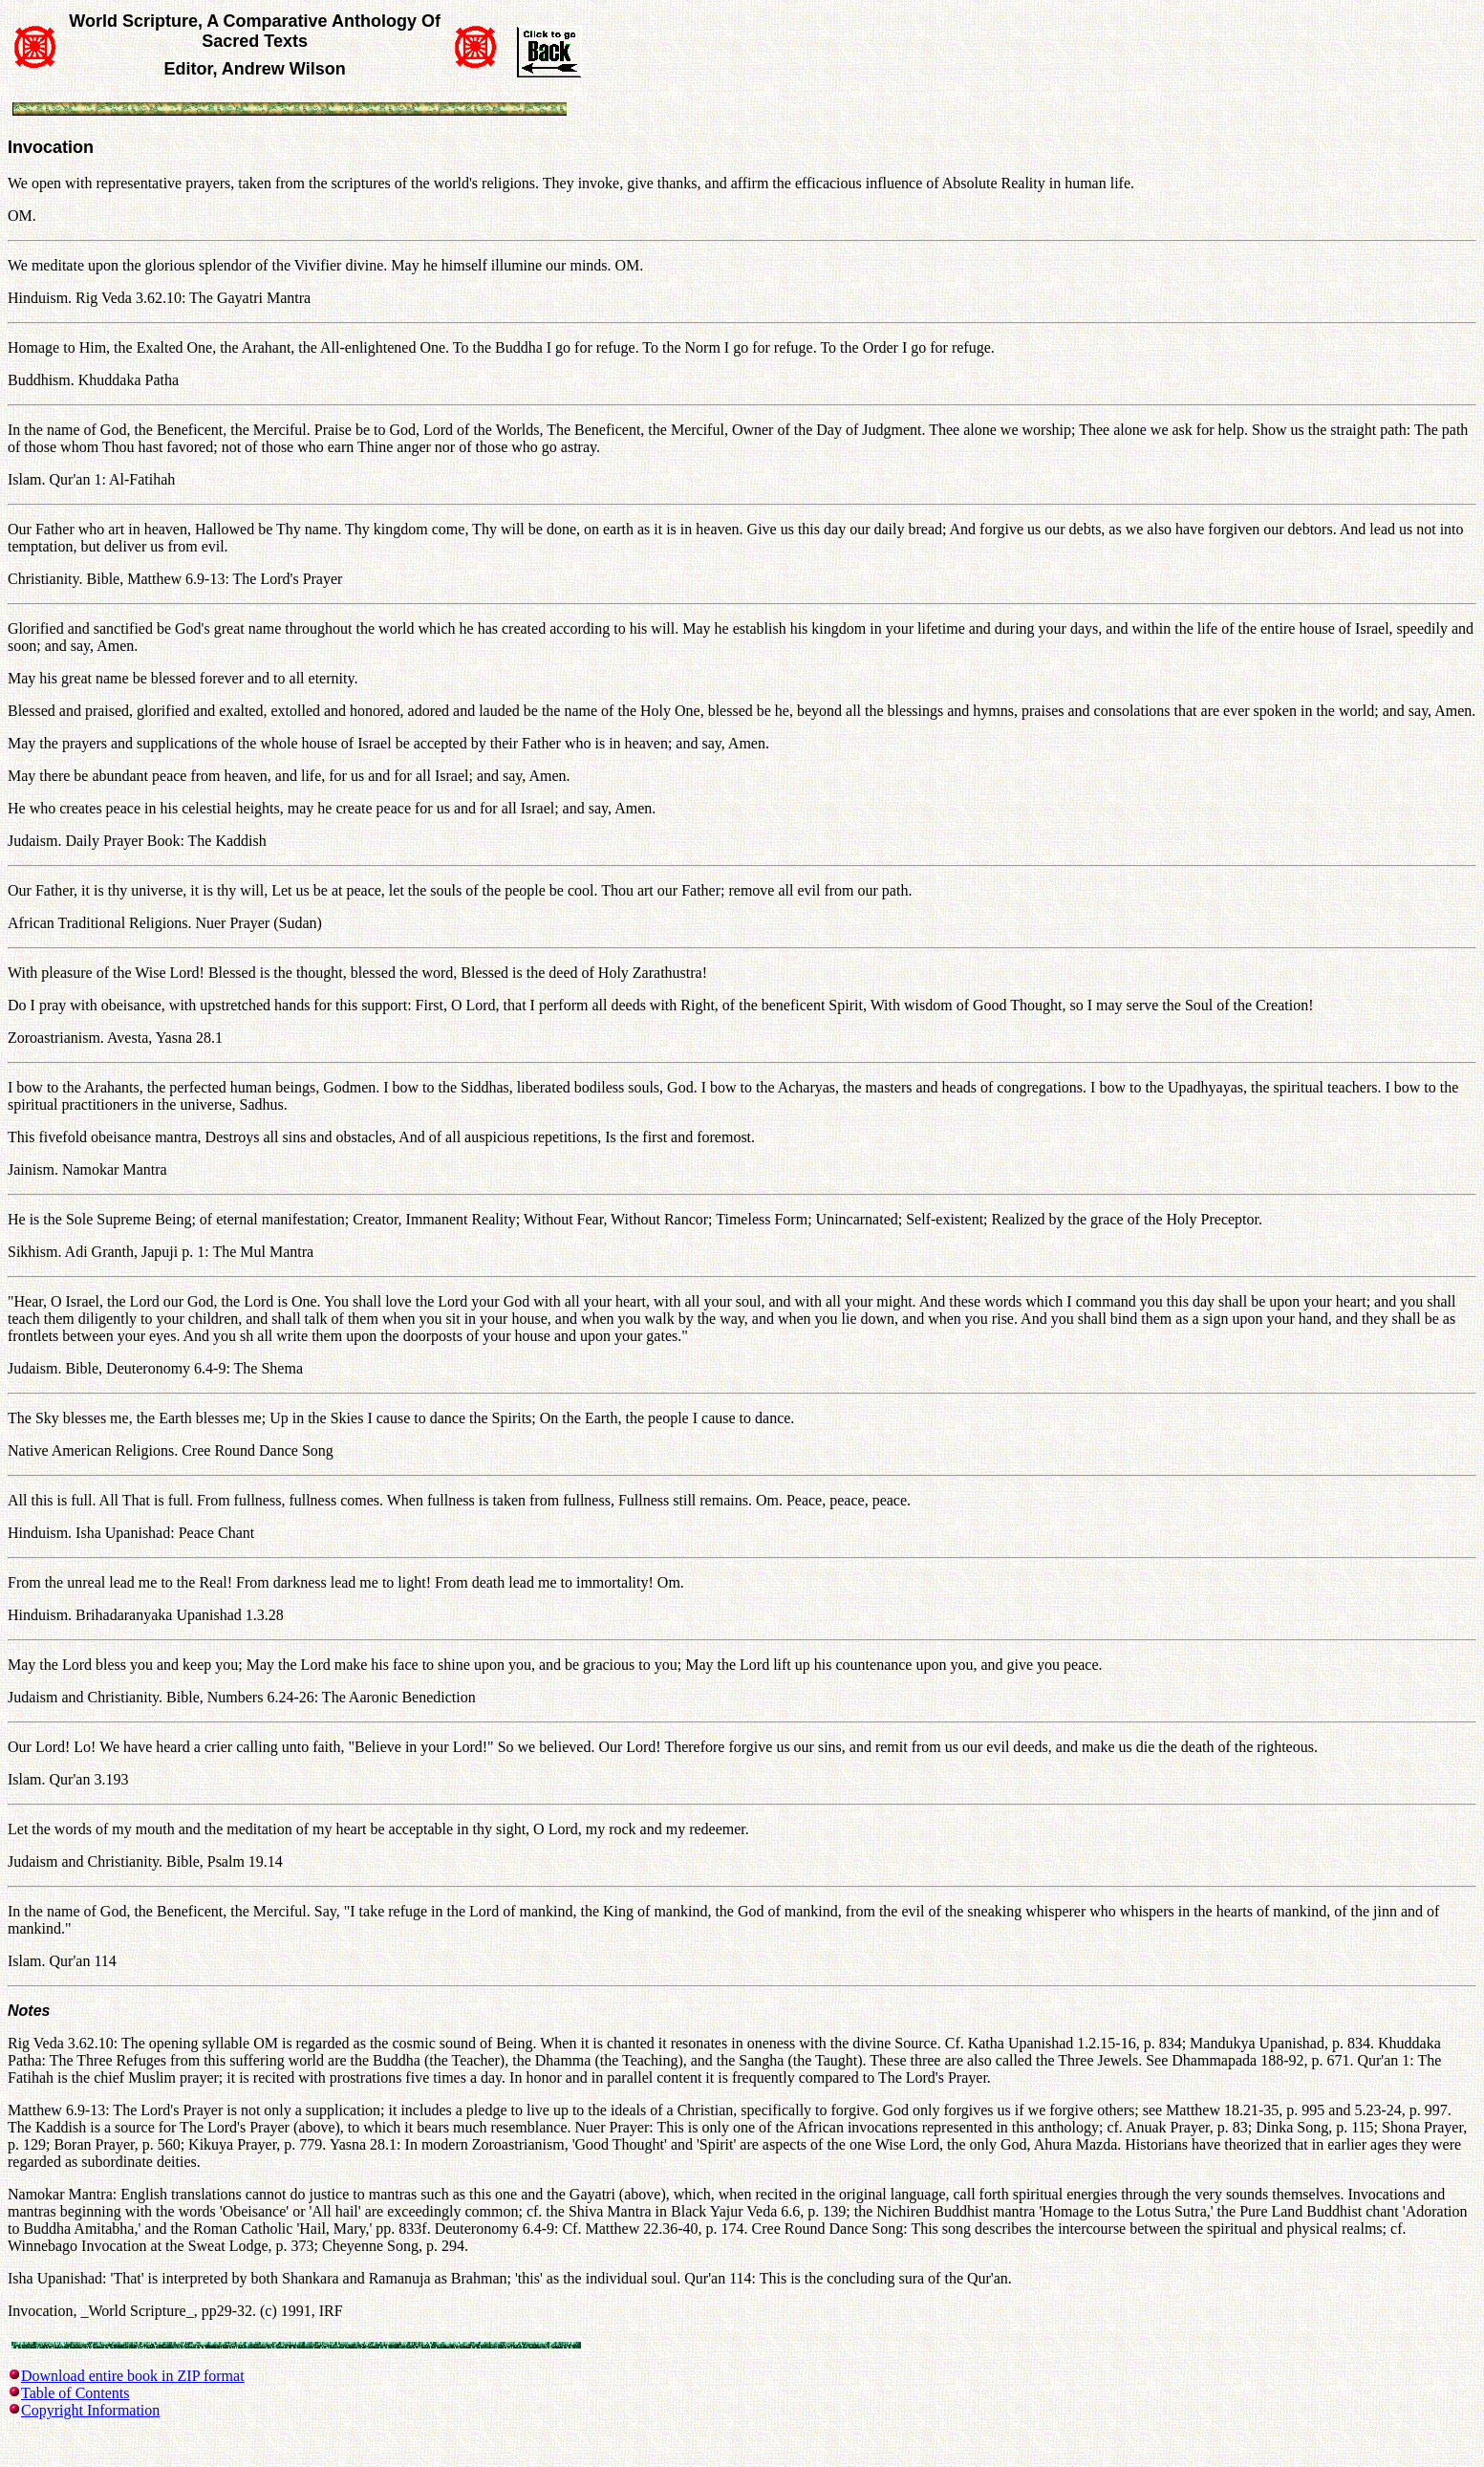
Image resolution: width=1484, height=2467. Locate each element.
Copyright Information (90, 2410)
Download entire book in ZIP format (133, 2376)
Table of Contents (75, 2393)
